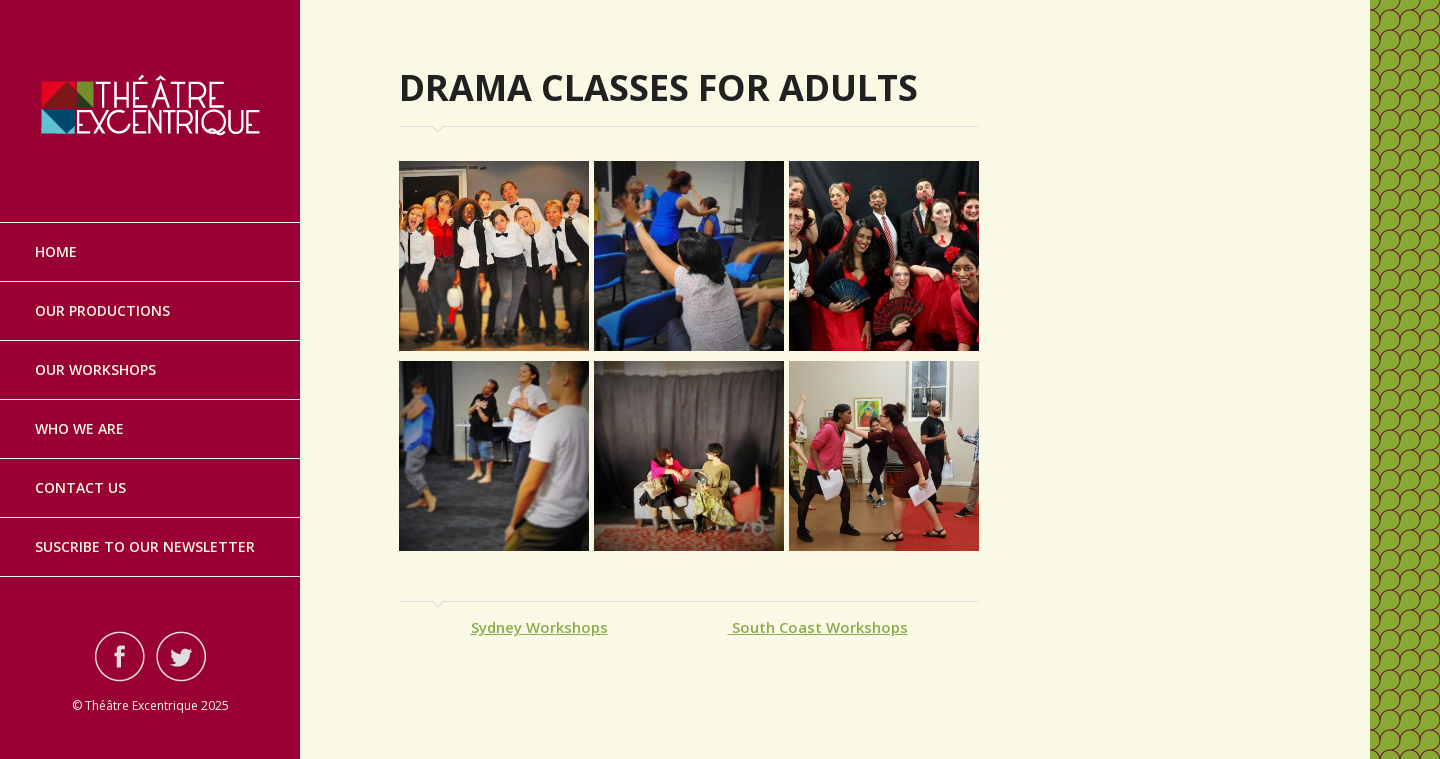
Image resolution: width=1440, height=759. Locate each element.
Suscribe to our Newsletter (145, 546)
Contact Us (80, 487)
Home (56, 251)
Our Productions (102, 310)
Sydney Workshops (539, 627)
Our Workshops (95, 369)
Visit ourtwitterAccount (181, 656)
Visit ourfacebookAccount (120, 656)
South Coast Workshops (818, 627)
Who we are (79, 428)
